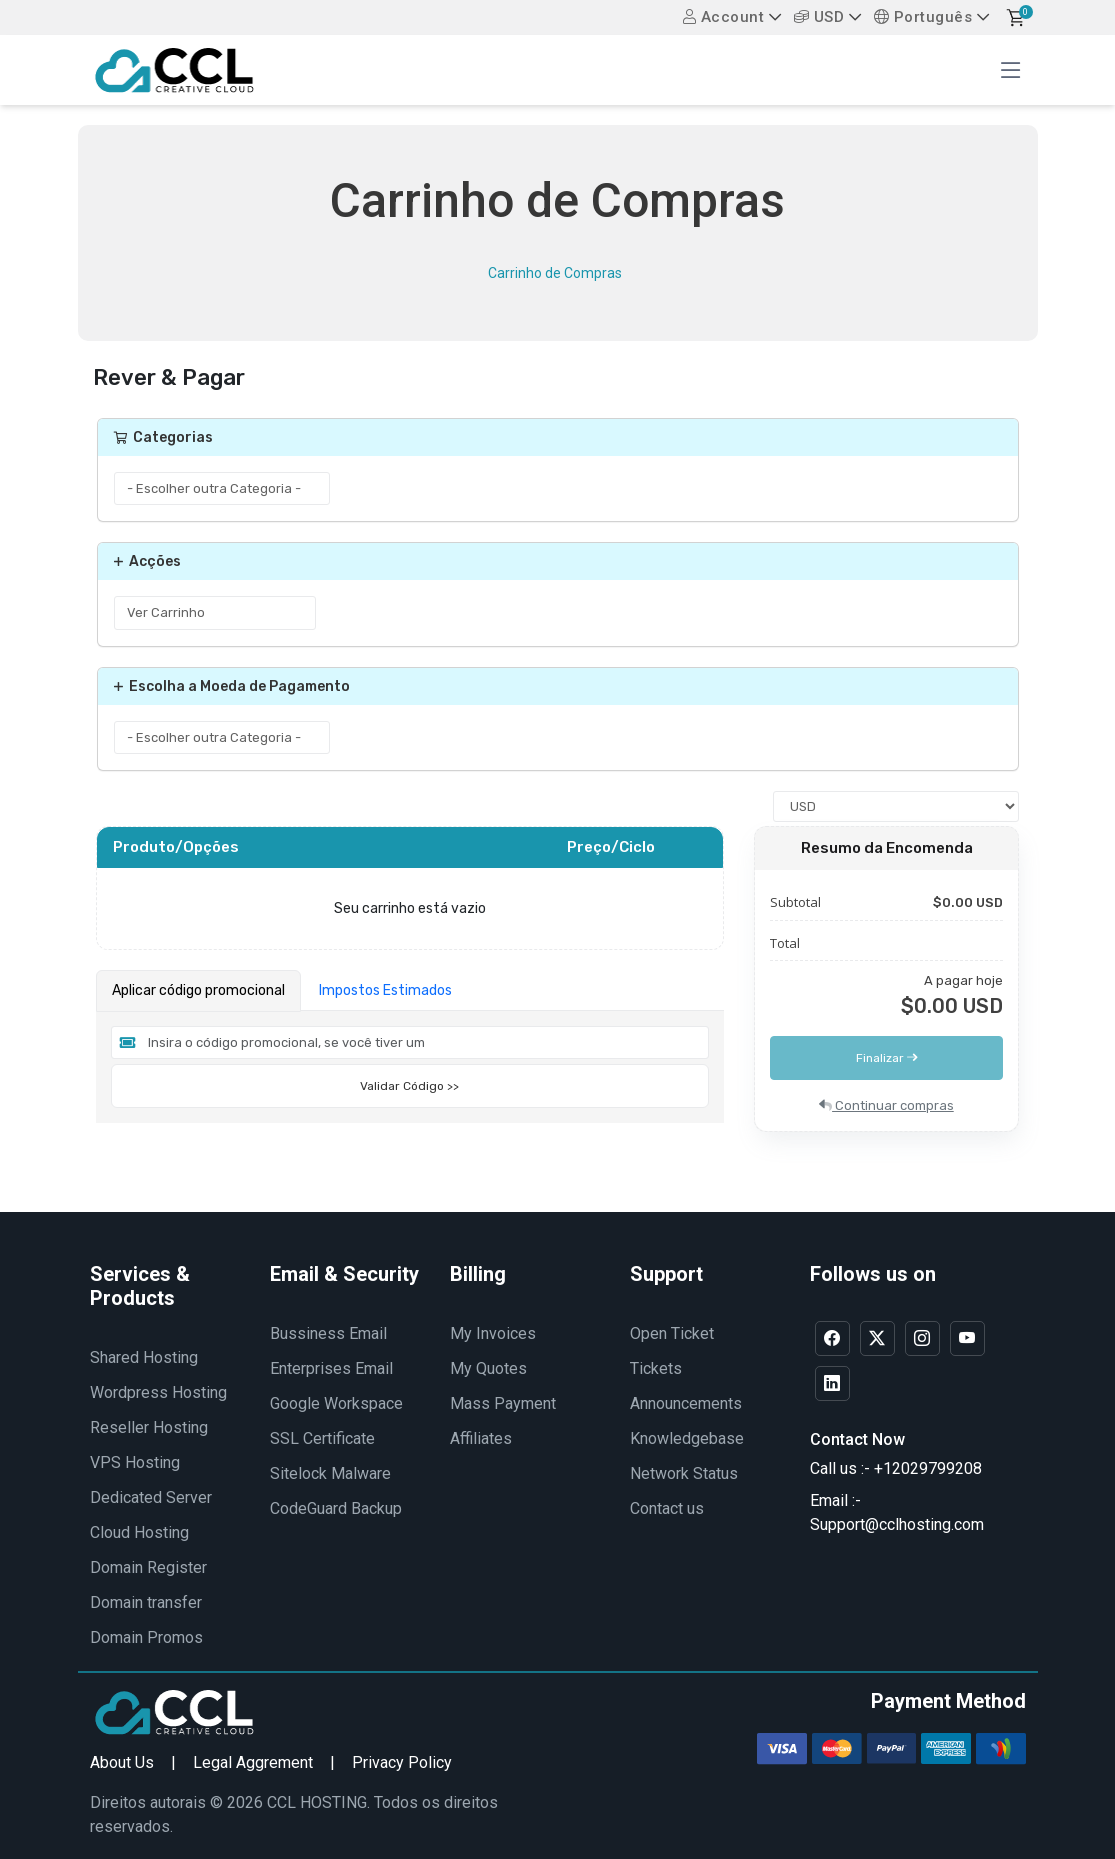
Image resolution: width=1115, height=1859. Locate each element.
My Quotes (488, 1368)
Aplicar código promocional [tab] (198, 990)
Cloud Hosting (139, 1532)
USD (819, 17)
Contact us (667, 1508)
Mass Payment (503, 1403)
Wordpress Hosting (158, 1392)
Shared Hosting (144, 1357)
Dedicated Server (151, 1497)
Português (923, 17)
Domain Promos (146, 1637)
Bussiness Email (328, 1333)
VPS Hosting (135, 1462)
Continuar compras (886, 1105)
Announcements (686, 1403)
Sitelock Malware (330, 1473)
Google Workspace (336, 1403)
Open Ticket (672, 1333)
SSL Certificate (322, 1438)
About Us (122, 1762)
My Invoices (493, 1333)
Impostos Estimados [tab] (385, 990)
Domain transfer (146, 1602)
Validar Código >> (409, 1086)
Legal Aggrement (253, 1762)
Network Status (684, 1473)
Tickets (656, 1368)
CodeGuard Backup (336, 1508)
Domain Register (148, 1567)
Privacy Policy (402, 1762)
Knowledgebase (687, 1438)
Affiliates (481, 1438)
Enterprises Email (331, 1368)
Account (724, 17)
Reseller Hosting (149, 1427)
